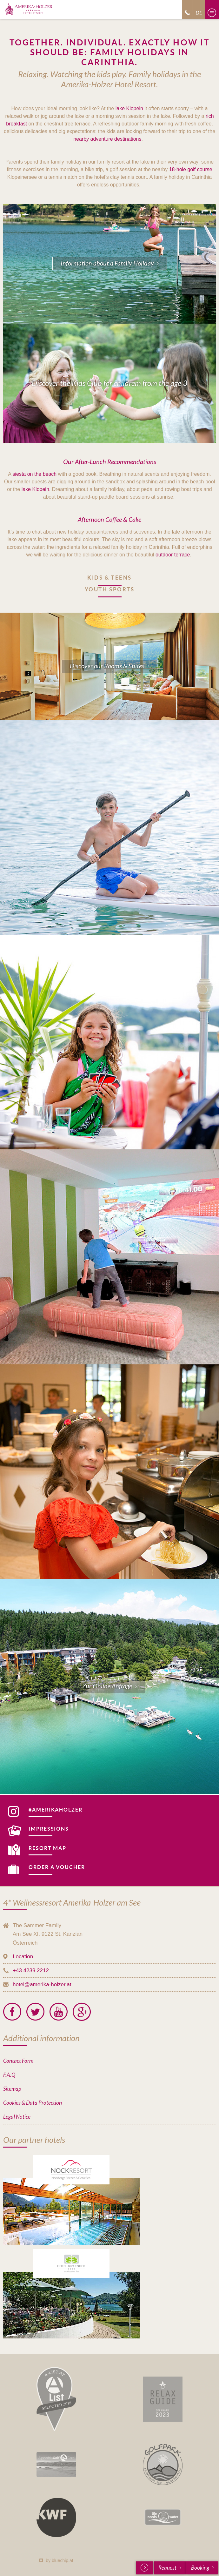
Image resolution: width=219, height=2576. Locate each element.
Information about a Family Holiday (107, 263)
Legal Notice (16, 2117)
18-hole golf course (190, 169)
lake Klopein (129, 108)
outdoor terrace (173, 554)
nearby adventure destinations (107, 139)
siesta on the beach (34, 474)
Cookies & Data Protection (32, 2103)
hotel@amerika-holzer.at (42, 1984)
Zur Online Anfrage (107, 1686)
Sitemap (12, 2089)
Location (23, 1957)
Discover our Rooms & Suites (107, 666)
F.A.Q (9, 2075)
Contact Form (18, 2061)
